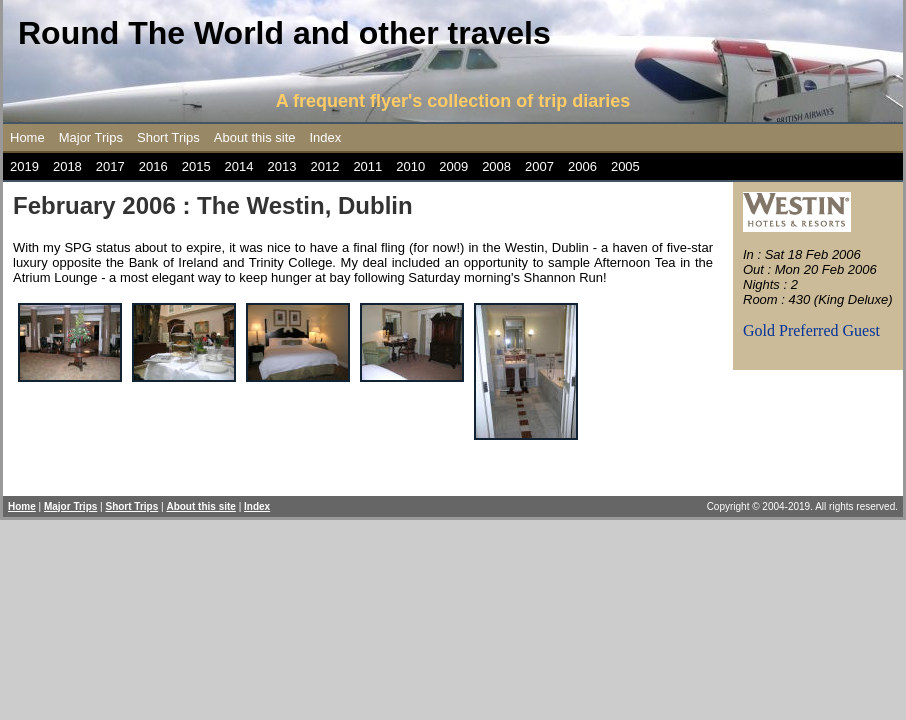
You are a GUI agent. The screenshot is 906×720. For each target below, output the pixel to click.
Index (326, 137)
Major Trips (91, 137)
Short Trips (168, 137)
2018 (67, 166)
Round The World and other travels (284, 33)
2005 (625, 166)
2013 (282, 166)
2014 (239, 166)
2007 (539, 166)
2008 (496, 166)
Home (27, 137)
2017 (110, 166)
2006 (582, 166)
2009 (453, 166)
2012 (324, 166)
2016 (153, 166)
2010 (410, 166)
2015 (196, 166)
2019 (24, 166)
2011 (367, 166)
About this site (255, 137)
